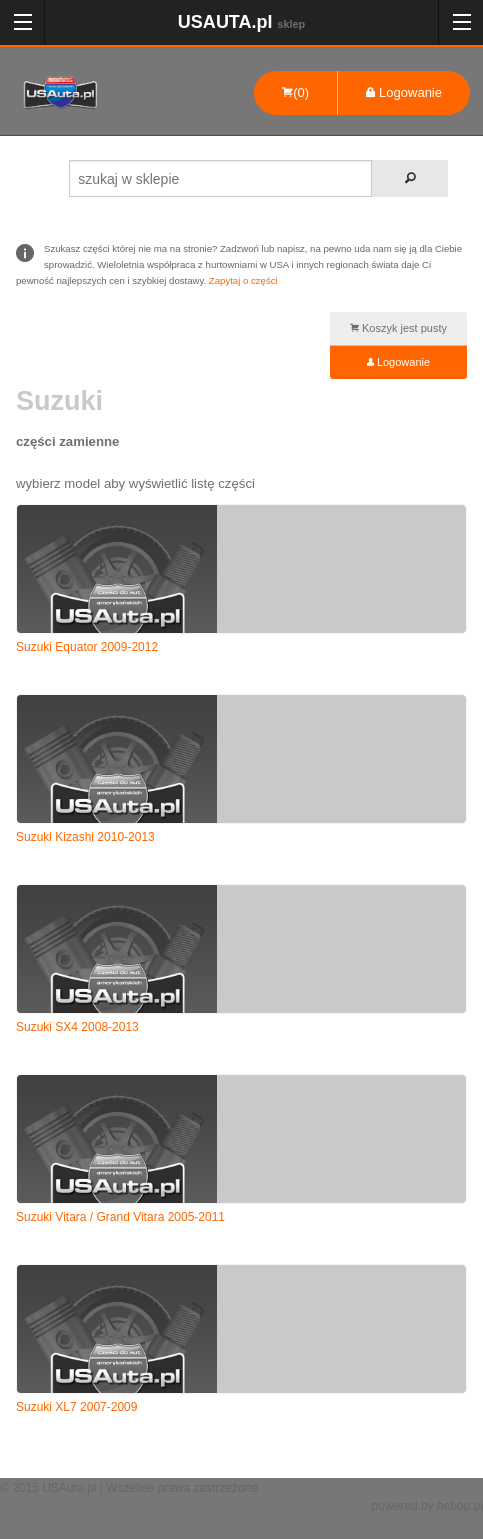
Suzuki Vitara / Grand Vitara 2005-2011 (120, 1217)
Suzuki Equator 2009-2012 (87, 647)
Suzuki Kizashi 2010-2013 (85, 837)
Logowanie (404, 92)
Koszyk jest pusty (398, 328)
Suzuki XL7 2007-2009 (76, 1407)
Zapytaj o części (243, 280)
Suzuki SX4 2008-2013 (77, 1027)
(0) (295, 92)
